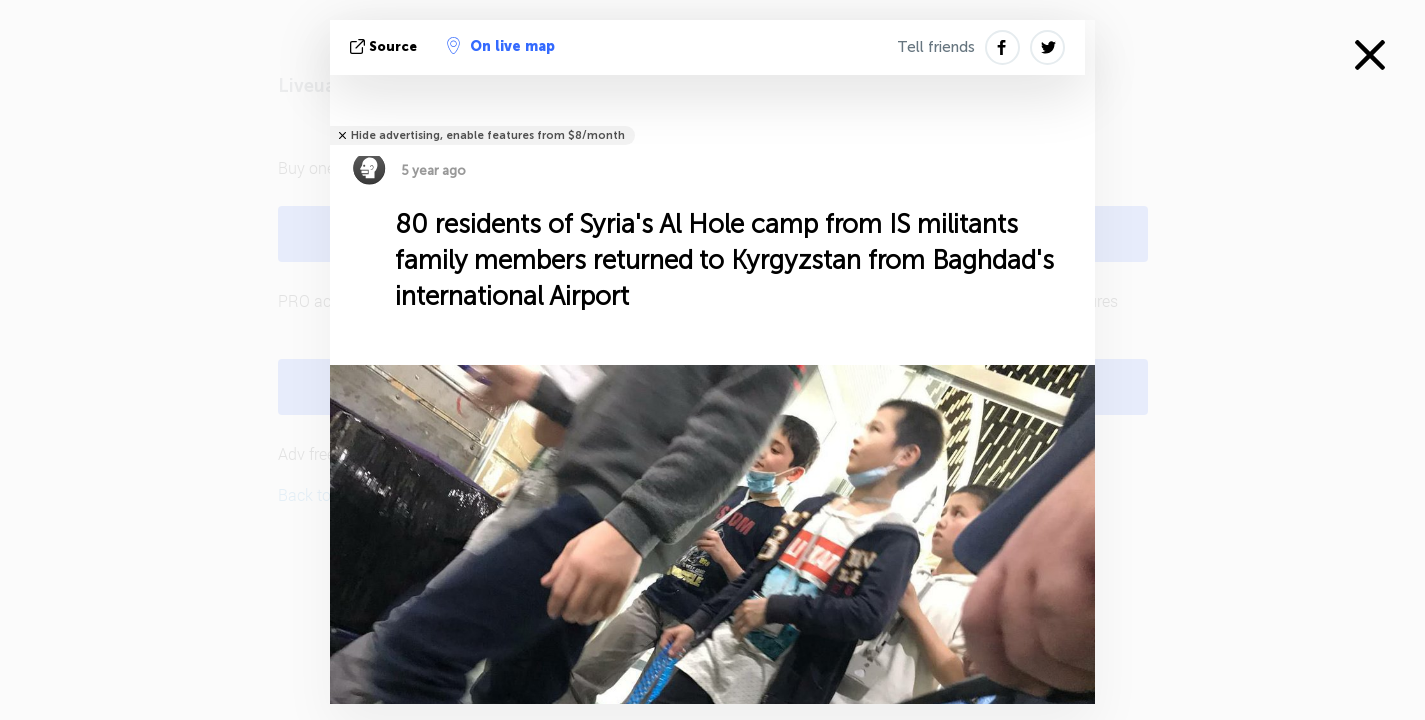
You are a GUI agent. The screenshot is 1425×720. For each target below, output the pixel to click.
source (385, 46)
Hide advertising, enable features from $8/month (488, 135)
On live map (501, 46)
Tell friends (936, 47)
